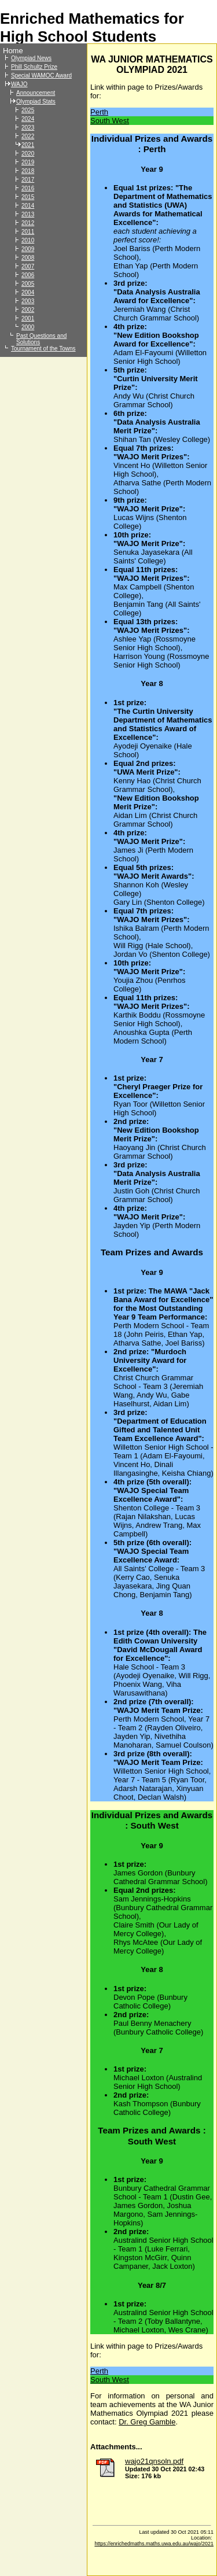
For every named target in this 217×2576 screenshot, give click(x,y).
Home (13, 50)
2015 (27, 197)
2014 (27, 205)
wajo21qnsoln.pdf (154, 2461)
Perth (99, 112)
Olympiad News (31, 58)
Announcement (35, 93)
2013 (27, 214)
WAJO (19, 84)
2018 (27, 171)
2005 (27, 284)
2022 (27, 136)
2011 (27, 232)
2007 (27, 266)
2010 (27, 240)
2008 (27, 258)
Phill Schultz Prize (34, 67)
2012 (27, 223)
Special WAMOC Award (41, 75)
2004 (27, 292)
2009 (27, 249)
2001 (27, 318)
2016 (27, 188)
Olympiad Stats (36, 101)
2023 (27, 127)
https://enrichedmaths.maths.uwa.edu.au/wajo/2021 (154, 2543)
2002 (27, 310)
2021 (27, 145)
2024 (27, 119)
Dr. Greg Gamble (147, 2421)
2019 (27, 162)
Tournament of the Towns (43, 348)
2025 (27, 110)
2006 (27, 275)
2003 (27, 301)
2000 (27, 327)
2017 (27, 179)
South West (109, 120)
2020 (27, 153)
